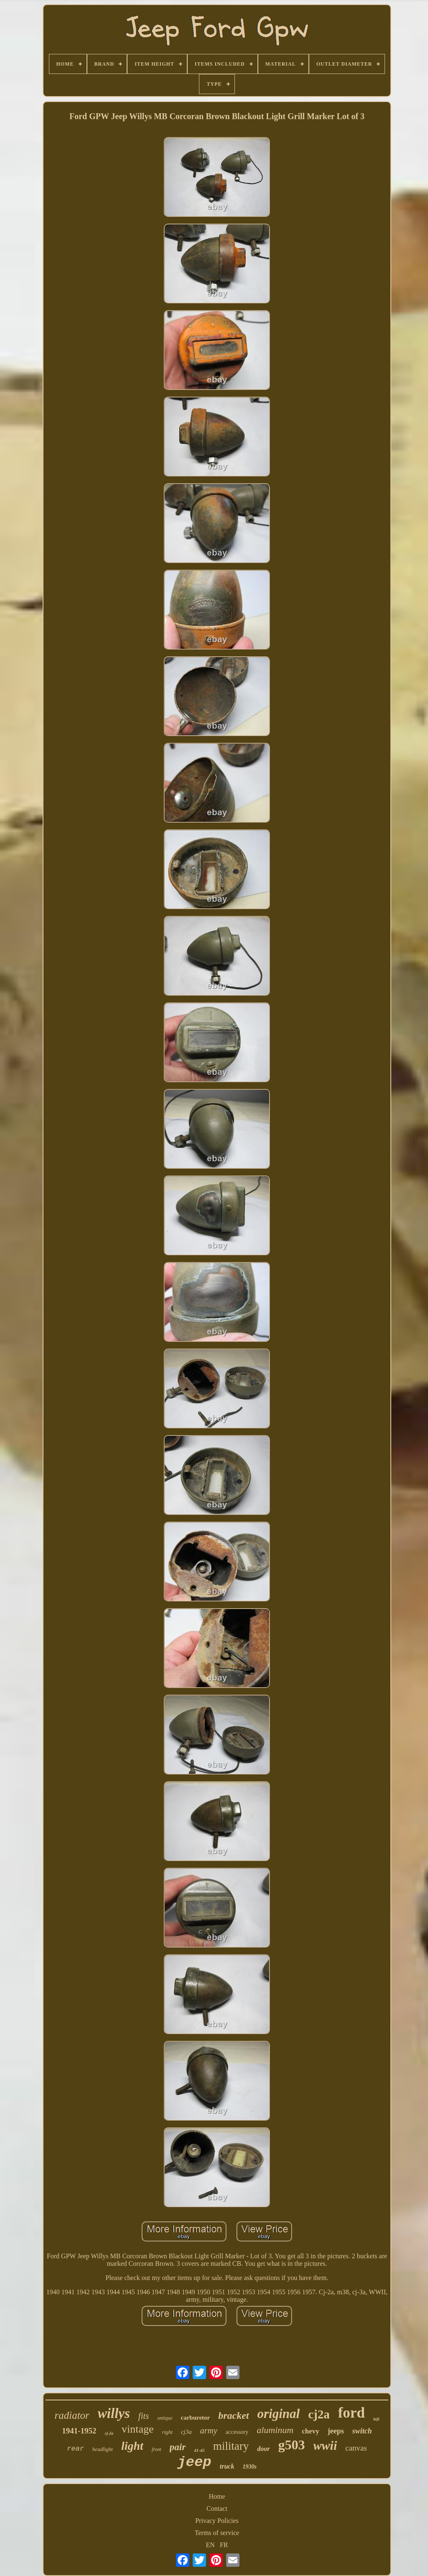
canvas (356, 2447)
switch (362, 2431)
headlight (102, 2449)
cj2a (319, 2414)
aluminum (275, 2430)
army (208, 2430)
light (132, 2445)
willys (114, 2413)
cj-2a (109, 2433)
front (156, 2449)
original (278, 2413)
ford (351, 2413)
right (167, 2432)
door (263, 2448)
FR (224, 2544)
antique (165, 2418)
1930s (249, 2467)
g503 (291, 2444)
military (231, 2446)
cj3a (186, 2431)
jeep (194, 2462)
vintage (138, 2429)
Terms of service (217, 2532)
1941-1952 (79, 2430)
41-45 (199, 2450)
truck (227, 2466)
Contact (216, 2508)
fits (143, 2416)
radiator (71, 2415)
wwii (325, 2445)
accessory (237, 2432)
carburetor (195, 2417)
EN (210, 2544)
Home (217, 2496)
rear (75, 2449)
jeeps (336, 2431)
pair (178, 2447)
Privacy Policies (217, 2520)
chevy (310, 2431)
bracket (233, 2415)
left (376, 2418)
